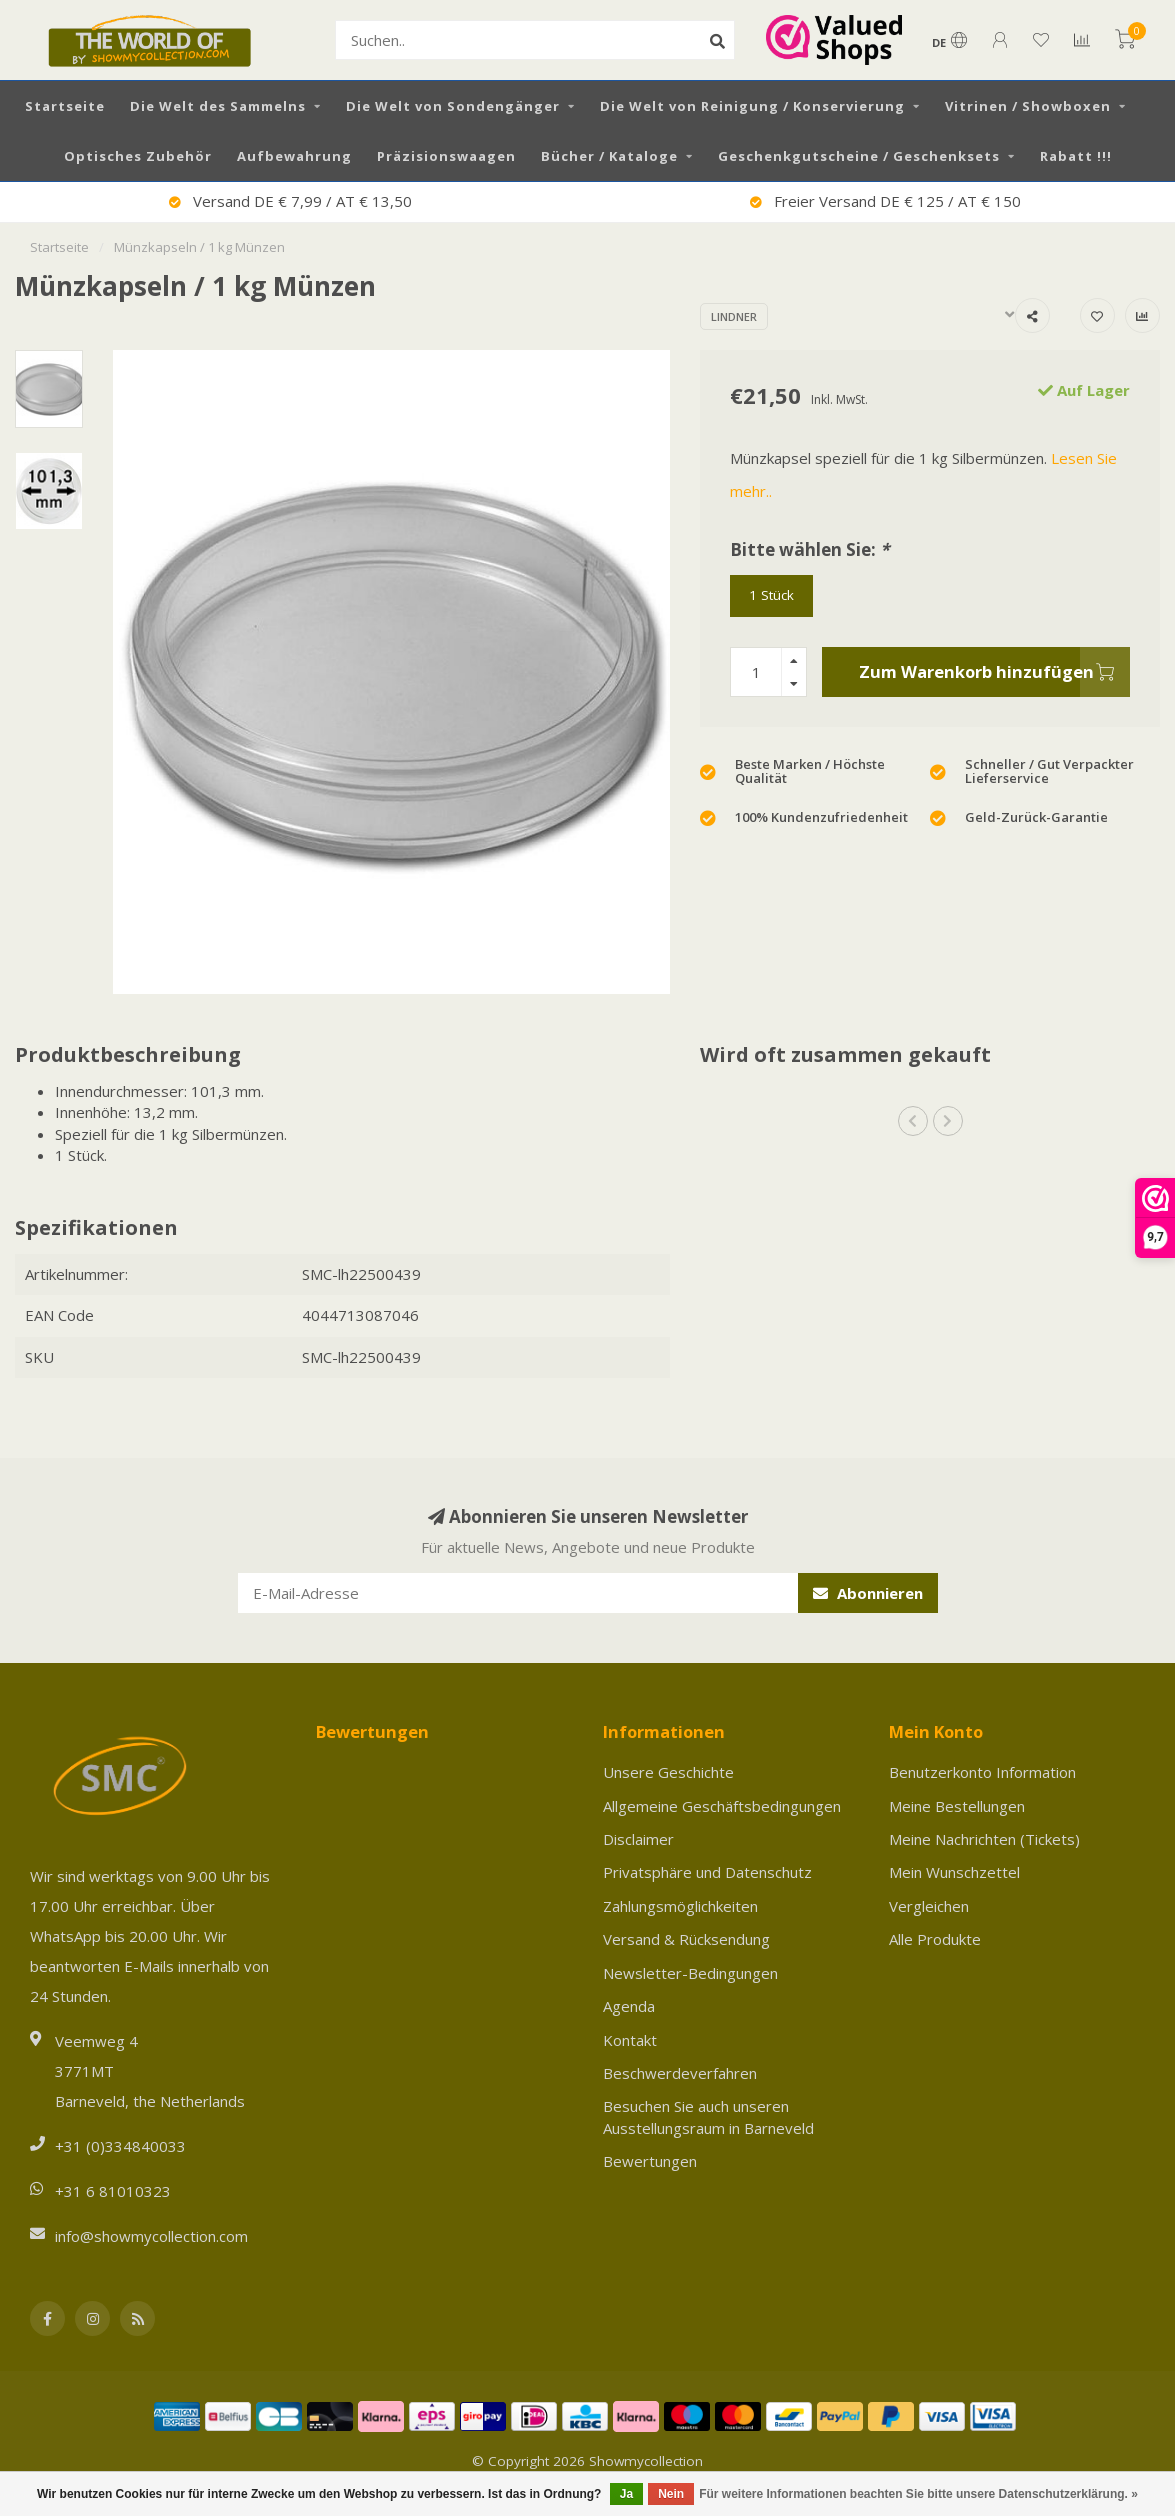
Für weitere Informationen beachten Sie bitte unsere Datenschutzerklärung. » (918, 2494)
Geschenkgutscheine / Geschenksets (859, 156)
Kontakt (630, 2040)
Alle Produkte (935, 1939)
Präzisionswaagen (446, 156)
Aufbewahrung (294, 156)
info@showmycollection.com (151, 2236)
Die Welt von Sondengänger (453, 106)
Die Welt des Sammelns (218, 106)
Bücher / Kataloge (609, 156)
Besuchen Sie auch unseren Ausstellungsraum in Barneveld (708, 2116)
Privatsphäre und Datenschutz (707, 1872)
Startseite (65, 106)
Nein (671, 2494)
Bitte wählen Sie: (809, 549)
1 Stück (771, 595)
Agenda (629, 2006)
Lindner (734, 316)
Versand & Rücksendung (686, 1939)
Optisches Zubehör (138, 156)
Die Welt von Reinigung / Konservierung (752, 106)
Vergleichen (929, 1906)
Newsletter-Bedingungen (690, 1973)
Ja (626, 2494)
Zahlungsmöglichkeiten (680, 1906)
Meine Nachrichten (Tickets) (984, 1839)
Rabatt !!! (1076, 156)
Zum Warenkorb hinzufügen (994, 672)
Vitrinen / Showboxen (1028, 106)
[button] (913, 1121)
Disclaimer (638, 1839)
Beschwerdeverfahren (680, 2073)
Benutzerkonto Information (982, 1772)
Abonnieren (868, 1593)
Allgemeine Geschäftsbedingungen (722, 1806)
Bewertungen (650, 2161)
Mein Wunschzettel (954, 1872)
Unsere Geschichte (668, 1772)
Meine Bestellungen (957, 1806)
